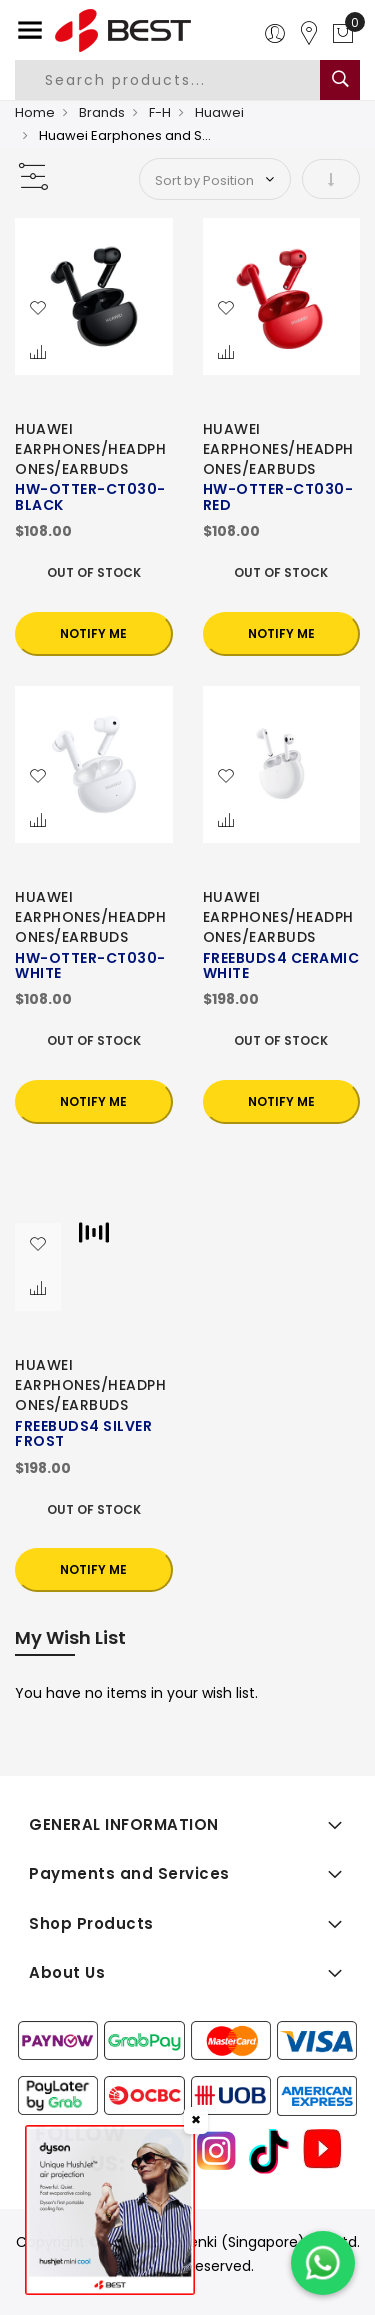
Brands (102, 112)
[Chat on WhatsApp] (323, 2263)
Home (35, 112)
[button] (38, 309)
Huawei (219, 112)
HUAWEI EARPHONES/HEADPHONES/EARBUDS (90, 449)
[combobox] (184, 80)
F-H (160, 112)
